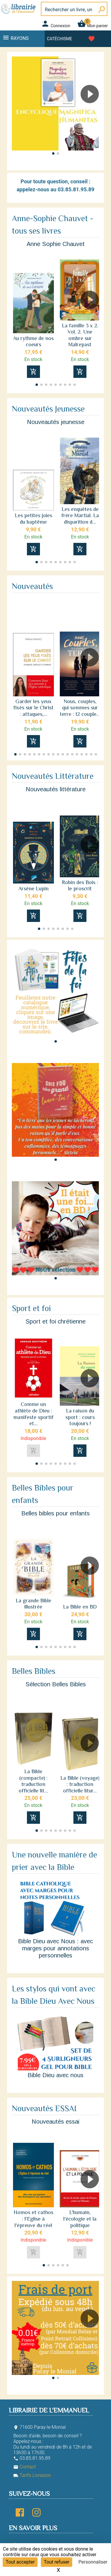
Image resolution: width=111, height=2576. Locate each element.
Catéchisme (59, 38)
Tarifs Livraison (32, 2475)
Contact (24, 2467)
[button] (92, 110)
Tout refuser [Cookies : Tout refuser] (56, 2562)
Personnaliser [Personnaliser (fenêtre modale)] (92, 2562)
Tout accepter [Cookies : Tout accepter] (20, 2562)
